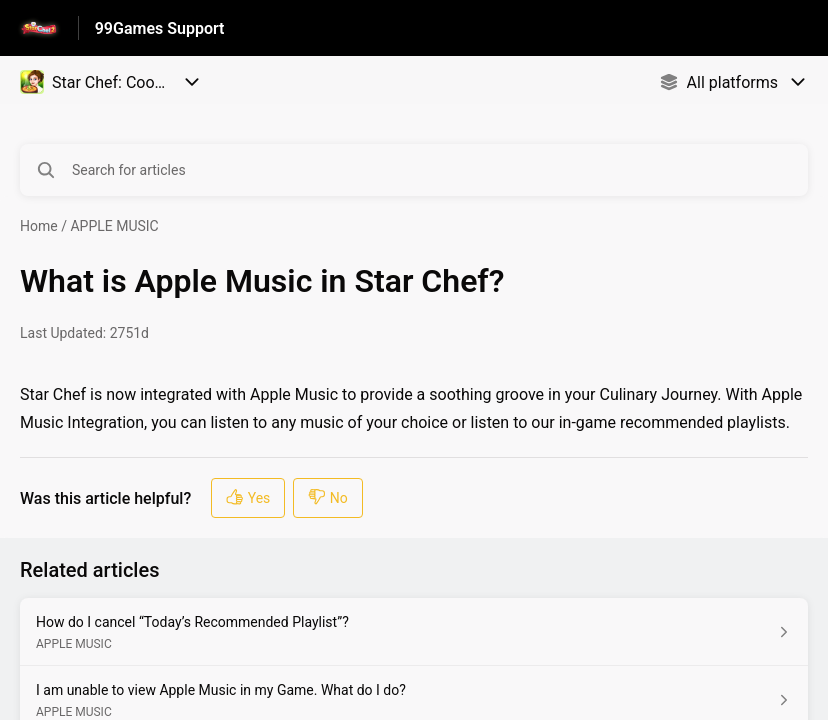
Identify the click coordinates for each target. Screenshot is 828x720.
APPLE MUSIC (114, 226)
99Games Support (160, 28)
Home (39, 226)
